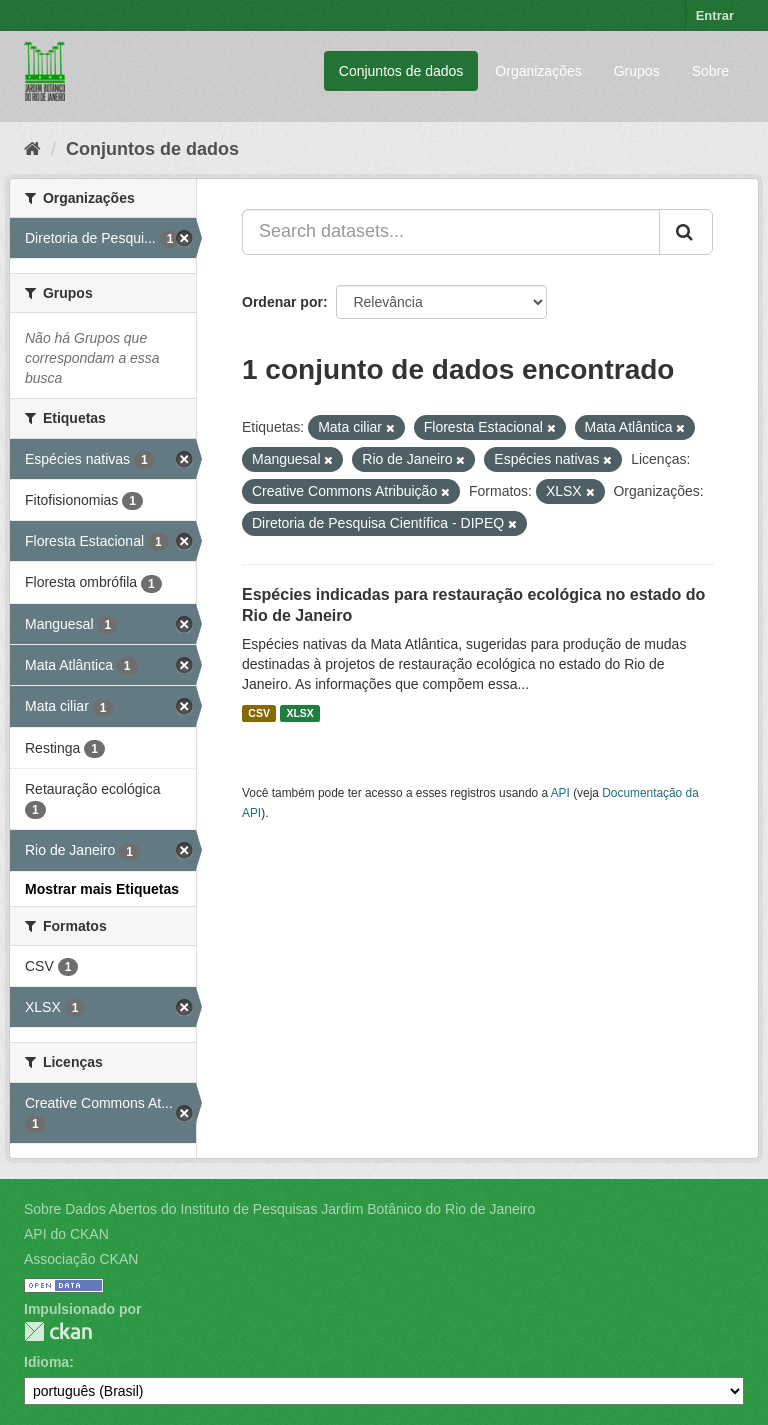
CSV (259, 713)
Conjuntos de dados (401, 71)
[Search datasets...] (451, 232)
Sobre (710, 71)
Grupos (637, 71)
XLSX (299, 713)
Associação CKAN (81, 1259)
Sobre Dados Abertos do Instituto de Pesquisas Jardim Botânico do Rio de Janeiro (279, 1209)
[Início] (32, 149)
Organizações (538, 71)
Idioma (46, 1362)
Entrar (715, 15)
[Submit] (686, 232)
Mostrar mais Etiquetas (102, 889)
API (560, 793)
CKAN (58, 1331)
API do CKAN (66, 1234)
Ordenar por (282, 302)
